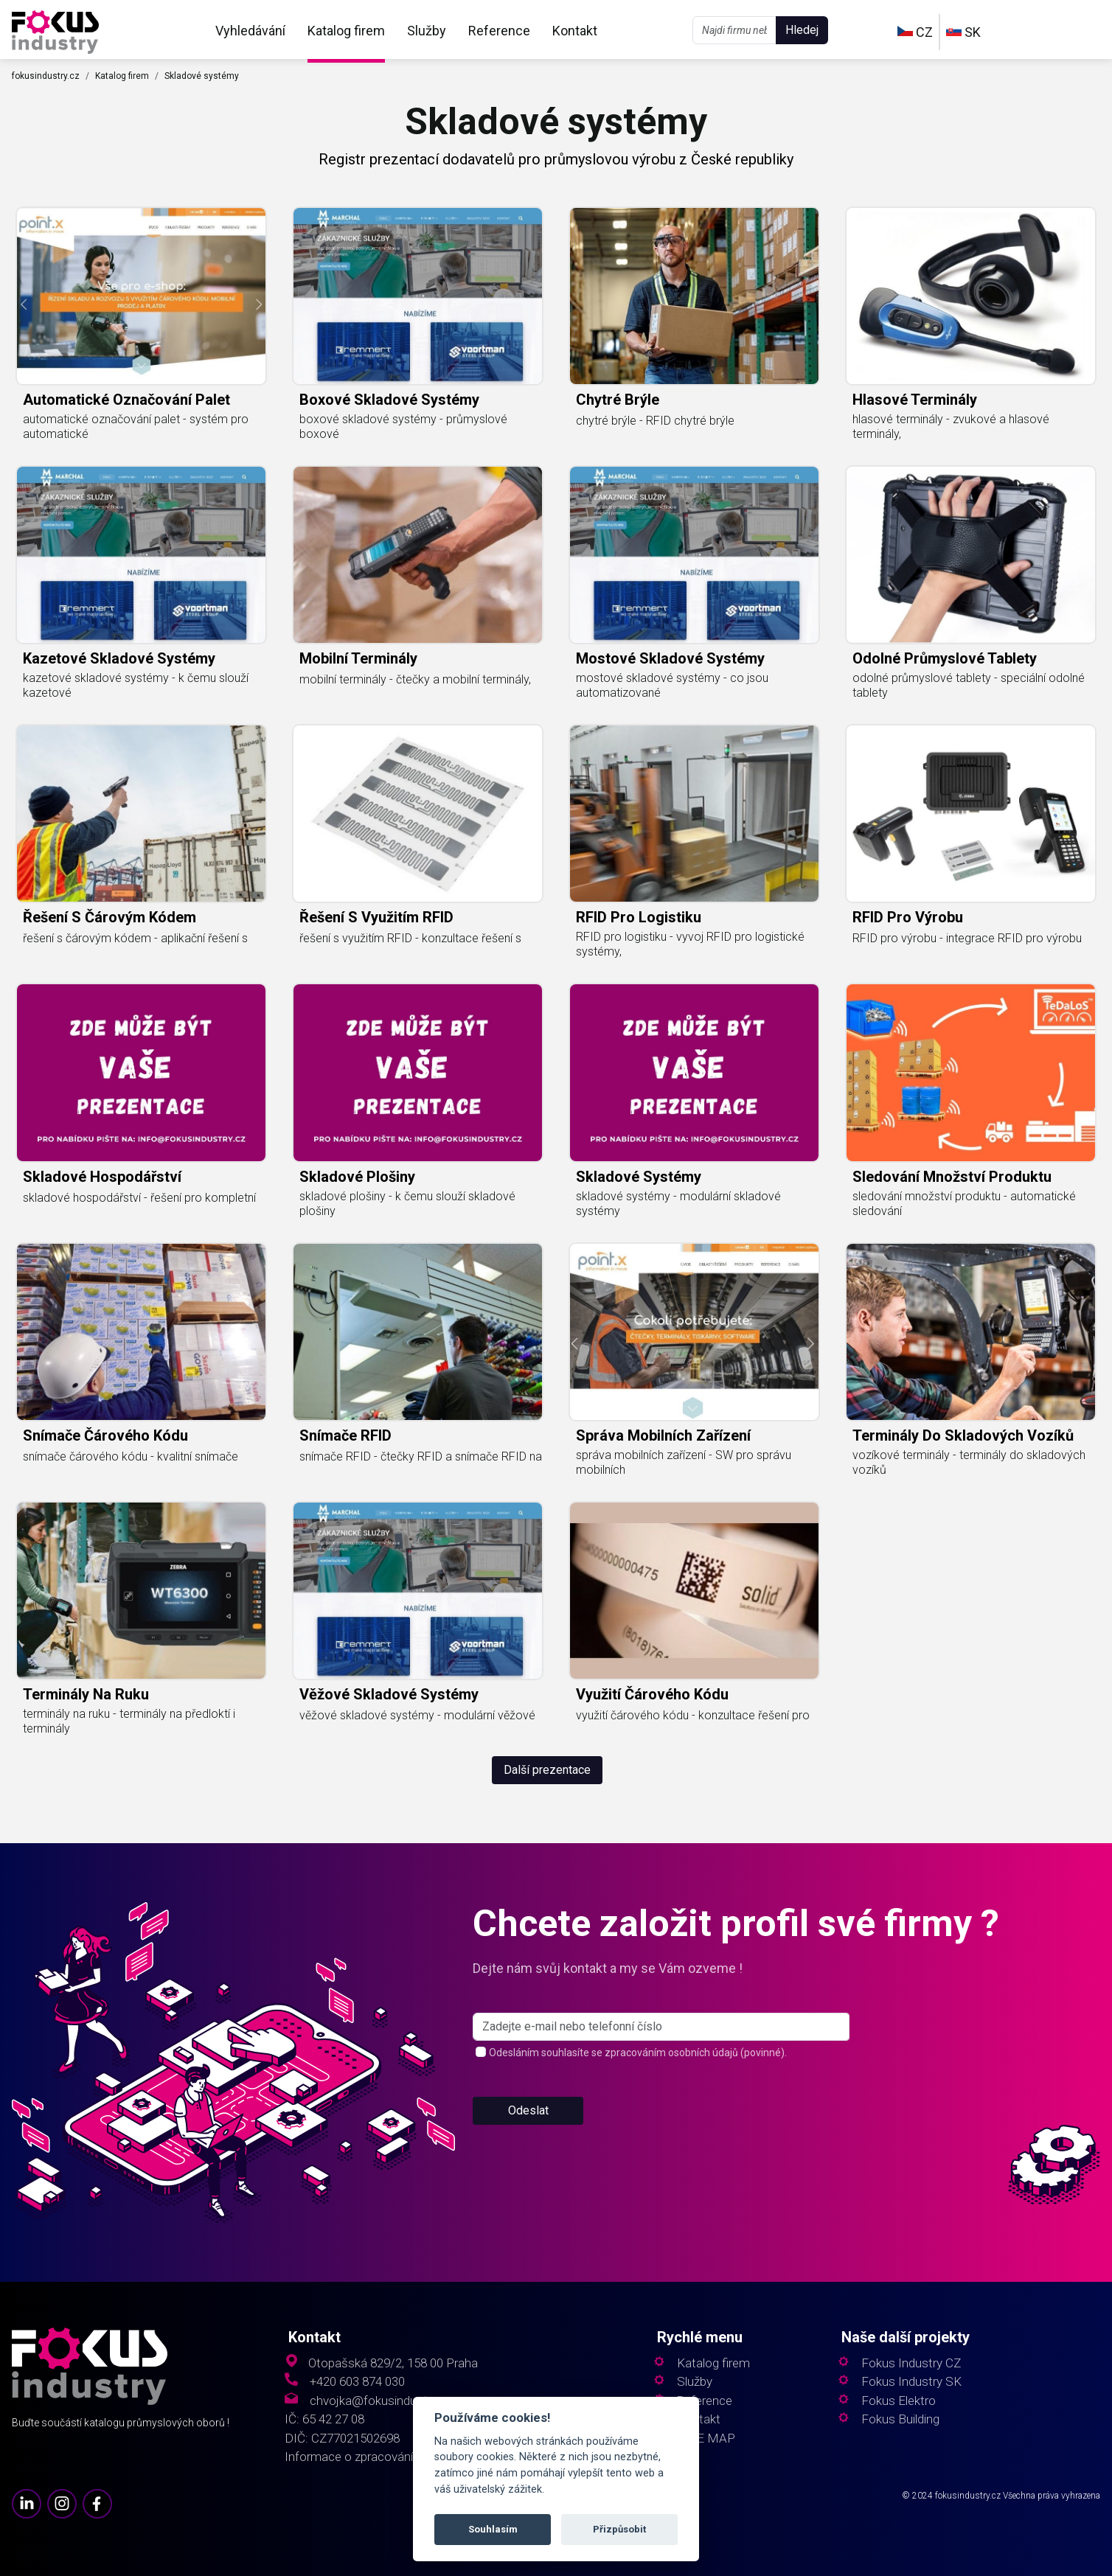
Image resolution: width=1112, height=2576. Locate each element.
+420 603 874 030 (357, 2381)
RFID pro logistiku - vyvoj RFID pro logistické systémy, (690, 944)
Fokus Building (900, 2419)
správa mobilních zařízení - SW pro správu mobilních (683, 1462)
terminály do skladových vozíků (963, 1435)
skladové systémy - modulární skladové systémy (678, 1203)
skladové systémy (638, 1176)
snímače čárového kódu (105, 1435)
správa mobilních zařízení (663, 1435)
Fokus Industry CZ (911, 2363)
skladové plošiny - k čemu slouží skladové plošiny (407, 1203)
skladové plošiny (357, 1176)
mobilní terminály (358, 658)
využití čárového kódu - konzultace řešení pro (693, 1715)
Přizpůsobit (619, 2529)
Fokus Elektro (898, 2401)
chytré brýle (617, 399)
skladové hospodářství (102, 1176)
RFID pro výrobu (907, 917)
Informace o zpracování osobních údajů (391, 2457)
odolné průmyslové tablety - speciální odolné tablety (968, 685)
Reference (499, 30)
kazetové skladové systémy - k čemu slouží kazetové (136, 685)
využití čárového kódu (652, 1694)
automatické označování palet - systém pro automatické (136, 426)
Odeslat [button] (528, 2127)
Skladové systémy (201, 76)
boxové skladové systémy (389, 399)
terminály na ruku (86, 1694)
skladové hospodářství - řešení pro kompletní (139, 1198)
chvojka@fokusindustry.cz (381, 2401)
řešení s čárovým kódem (109, 917)
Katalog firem (346, 30)
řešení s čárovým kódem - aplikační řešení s (135, 938)
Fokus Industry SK (911, 2381)
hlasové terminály (914, 399)
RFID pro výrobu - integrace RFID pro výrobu (967, 938)
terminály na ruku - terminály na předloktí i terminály (129, 1721)
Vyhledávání (250, 30)
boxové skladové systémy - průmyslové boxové (403, 426)
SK (963, 32)
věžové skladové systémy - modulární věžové (417, 1715)
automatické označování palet (126, 399)
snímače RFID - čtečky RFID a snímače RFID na (420, 1456)
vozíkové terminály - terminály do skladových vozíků (968, 1462)
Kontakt (574, 30)
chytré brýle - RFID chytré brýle (655, 421)
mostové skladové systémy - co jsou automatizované (672, 685)
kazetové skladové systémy (119, 658)
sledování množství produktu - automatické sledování (964, 1203)
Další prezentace (547, 1770)
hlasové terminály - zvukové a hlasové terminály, (950, 426)
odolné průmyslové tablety (944, 658)
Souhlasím (493, 2529)
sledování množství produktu (952, 1176)
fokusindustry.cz (46, 76)
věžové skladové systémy (389, 1694)
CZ (915, 32)
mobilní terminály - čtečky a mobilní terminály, (415, 679)
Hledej (802, 30)
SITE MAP (706, 2438)
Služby (426, 30)
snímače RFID (345, 1435)
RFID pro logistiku (638, 917)
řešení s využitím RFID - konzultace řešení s (410, 938)
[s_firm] (661, 2044)
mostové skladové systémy (670, 658)
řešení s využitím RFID (376, 917)
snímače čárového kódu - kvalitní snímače (130, 1456)
